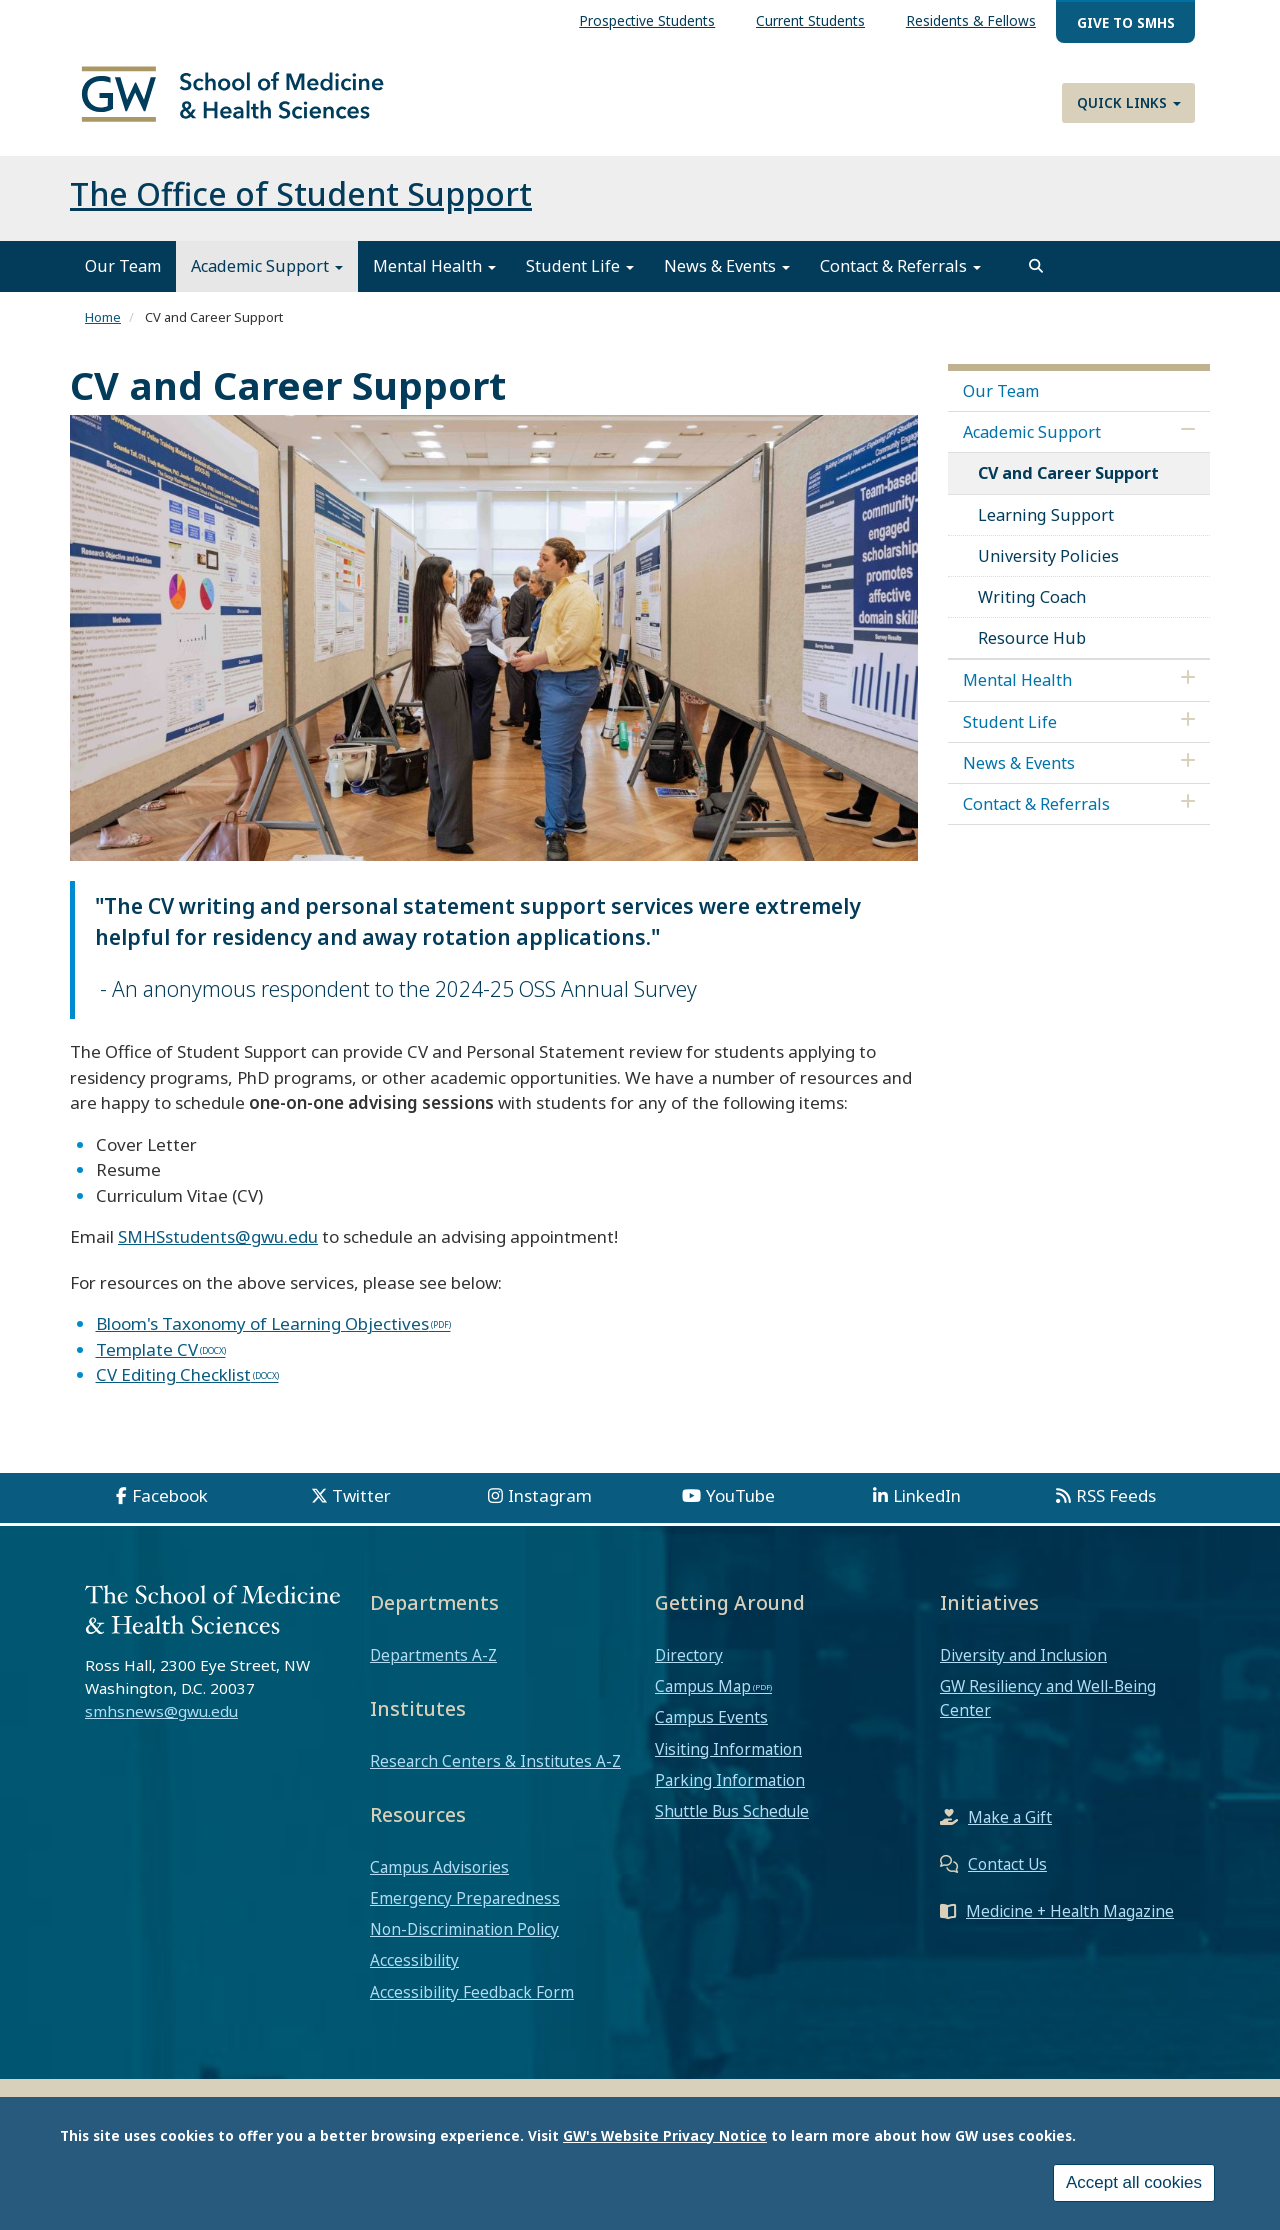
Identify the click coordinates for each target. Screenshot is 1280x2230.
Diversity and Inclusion (1023, 1666)
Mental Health (434, 278)
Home (103, 329)
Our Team (123, 278)
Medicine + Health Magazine (1070, 1922)
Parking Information (730, 1791)
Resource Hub (1032, 650)
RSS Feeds (1116, 1506)
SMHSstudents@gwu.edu (218, 1248)
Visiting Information (728, 1760)
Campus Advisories (439, 1878)
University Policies (1048, 567)
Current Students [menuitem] (810, 20)
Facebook (170, 1506)
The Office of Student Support (301, 205)
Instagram (550, 1506)
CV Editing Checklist (173, 1386)
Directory (689, 1666)
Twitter (361, 1506)
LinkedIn (927, 1506)
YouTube (740, 1506)
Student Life (580, 278)
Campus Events (711, 1729)
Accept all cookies (1134, 2182)
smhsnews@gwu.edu (161, 1723)
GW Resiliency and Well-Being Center (1048, 1710)
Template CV (147, 1360)
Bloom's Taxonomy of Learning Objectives (262, 1335)
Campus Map (703, 1698)
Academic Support (267, 278)
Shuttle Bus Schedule (732, 1823)
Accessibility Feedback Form (472, 2003)
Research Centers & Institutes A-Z (495, 1772)
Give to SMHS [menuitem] (1126, 22)
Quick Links (1129, 102)
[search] (1036, 278)
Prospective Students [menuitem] (647, 20)
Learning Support (1046, 526)
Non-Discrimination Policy (464, 1941)
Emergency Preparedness (465, 1909)
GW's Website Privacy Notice (665, 2135)
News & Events (727, 278)
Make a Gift (1010, 1828)
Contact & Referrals (900, 278)
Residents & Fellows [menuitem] (971, 20)
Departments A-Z (433, 1666)
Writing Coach (1032, 608)
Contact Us (1007, 1875)
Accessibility (414, 1972)
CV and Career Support (1068, 485)
